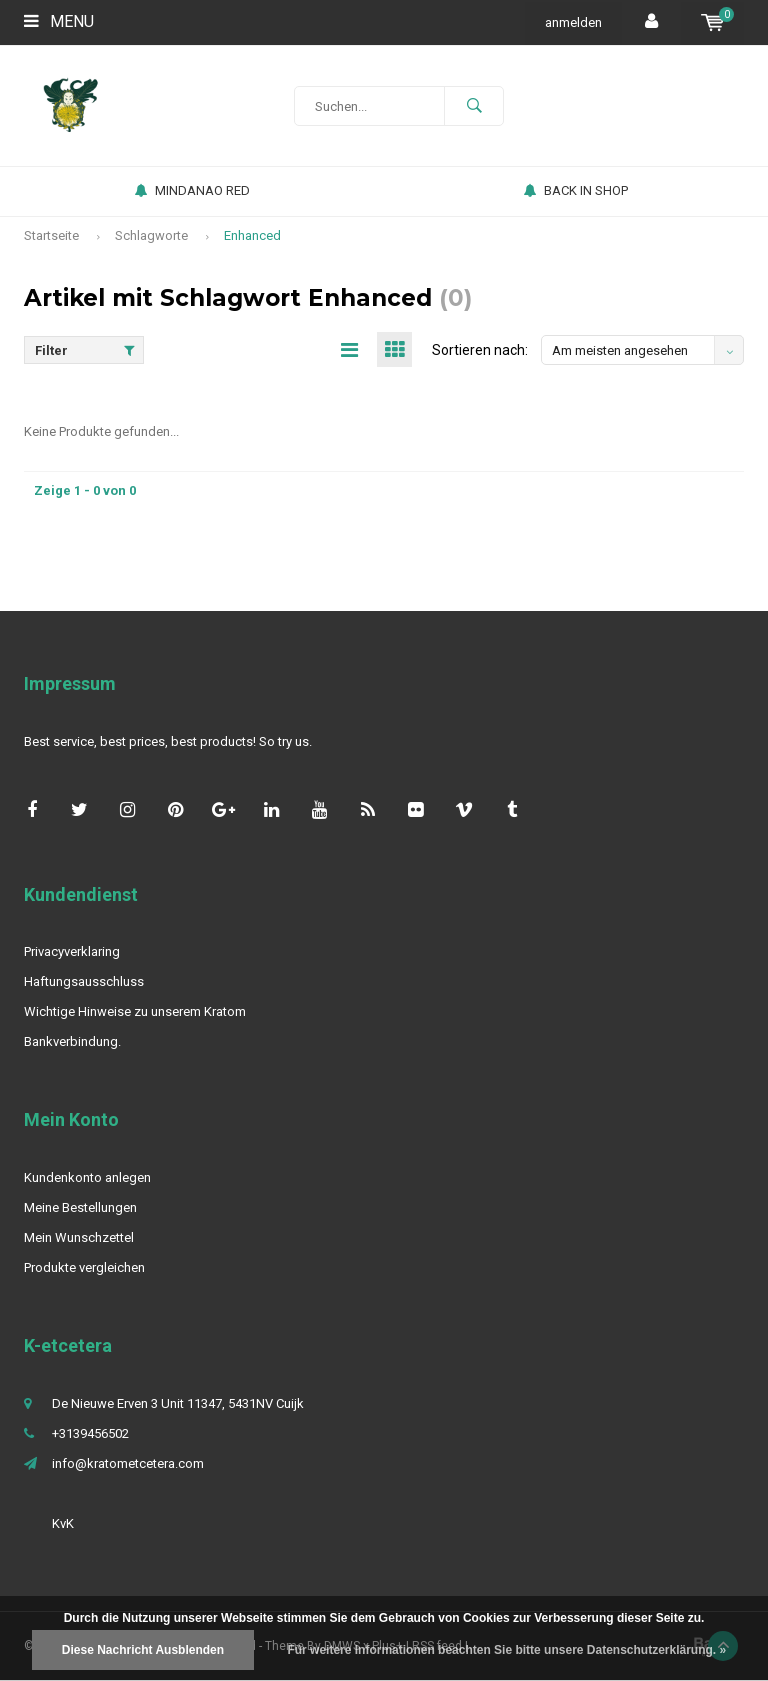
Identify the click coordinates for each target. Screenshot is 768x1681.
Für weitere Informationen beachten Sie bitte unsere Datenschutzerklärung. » (506, 1650)
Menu (59, 21)
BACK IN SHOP (576, 190)
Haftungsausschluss (84, 981)
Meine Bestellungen (80, 1207)
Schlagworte (151, 235)
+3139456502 (90, 1433)
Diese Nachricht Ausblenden (143, 1650)
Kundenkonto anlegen (87, 1177)
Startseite (51, 235)
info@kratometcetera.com (128, 1463)
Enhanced (252, 235)
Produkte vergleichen (84, 1267)
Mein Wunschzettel (79, 1237)
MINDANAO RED (192, 190)
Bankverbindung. (72, 1041)
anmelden (573, 22)
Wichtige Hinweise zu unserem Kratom (135, 1011)
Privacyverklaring (72, 951)
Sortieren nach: (480, 350)
